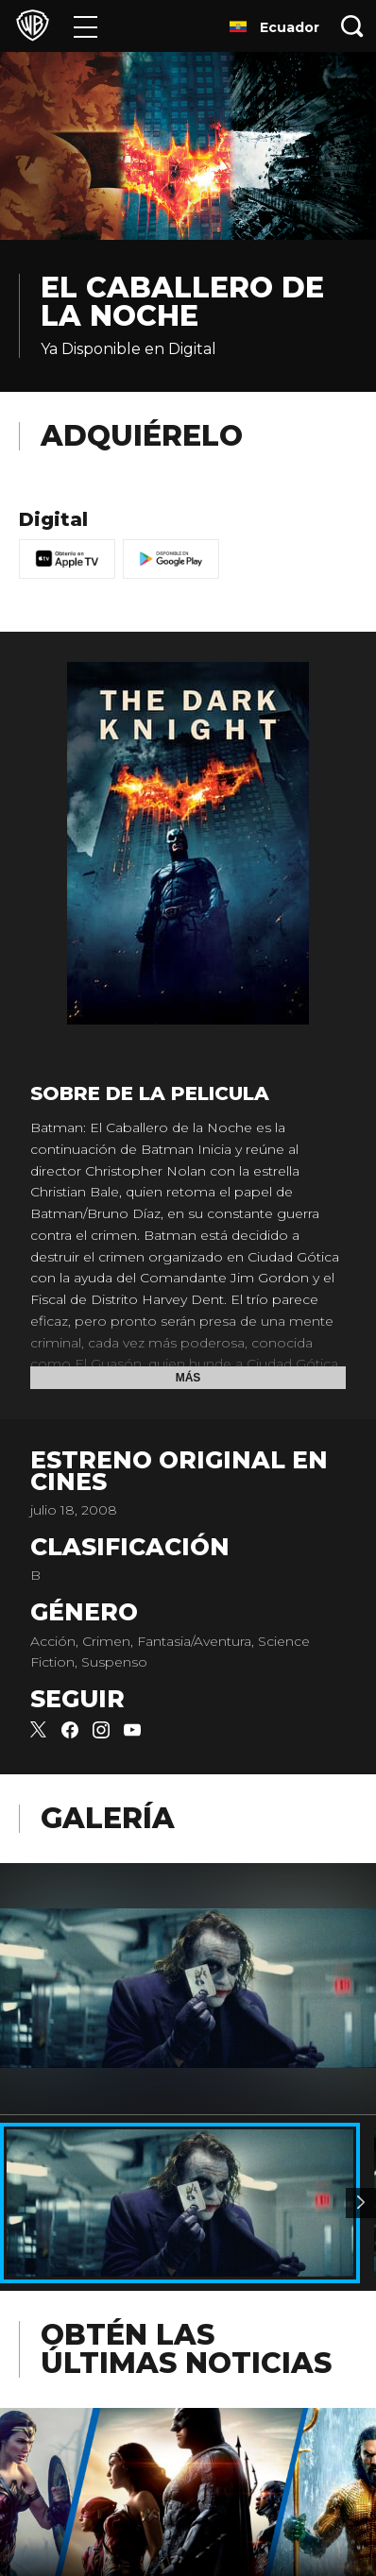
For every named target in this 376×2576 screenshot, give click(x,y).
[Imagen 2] (361, 2203)
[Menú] (85, 26)
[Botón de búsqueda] (352, 26)
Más (188, 1377)
